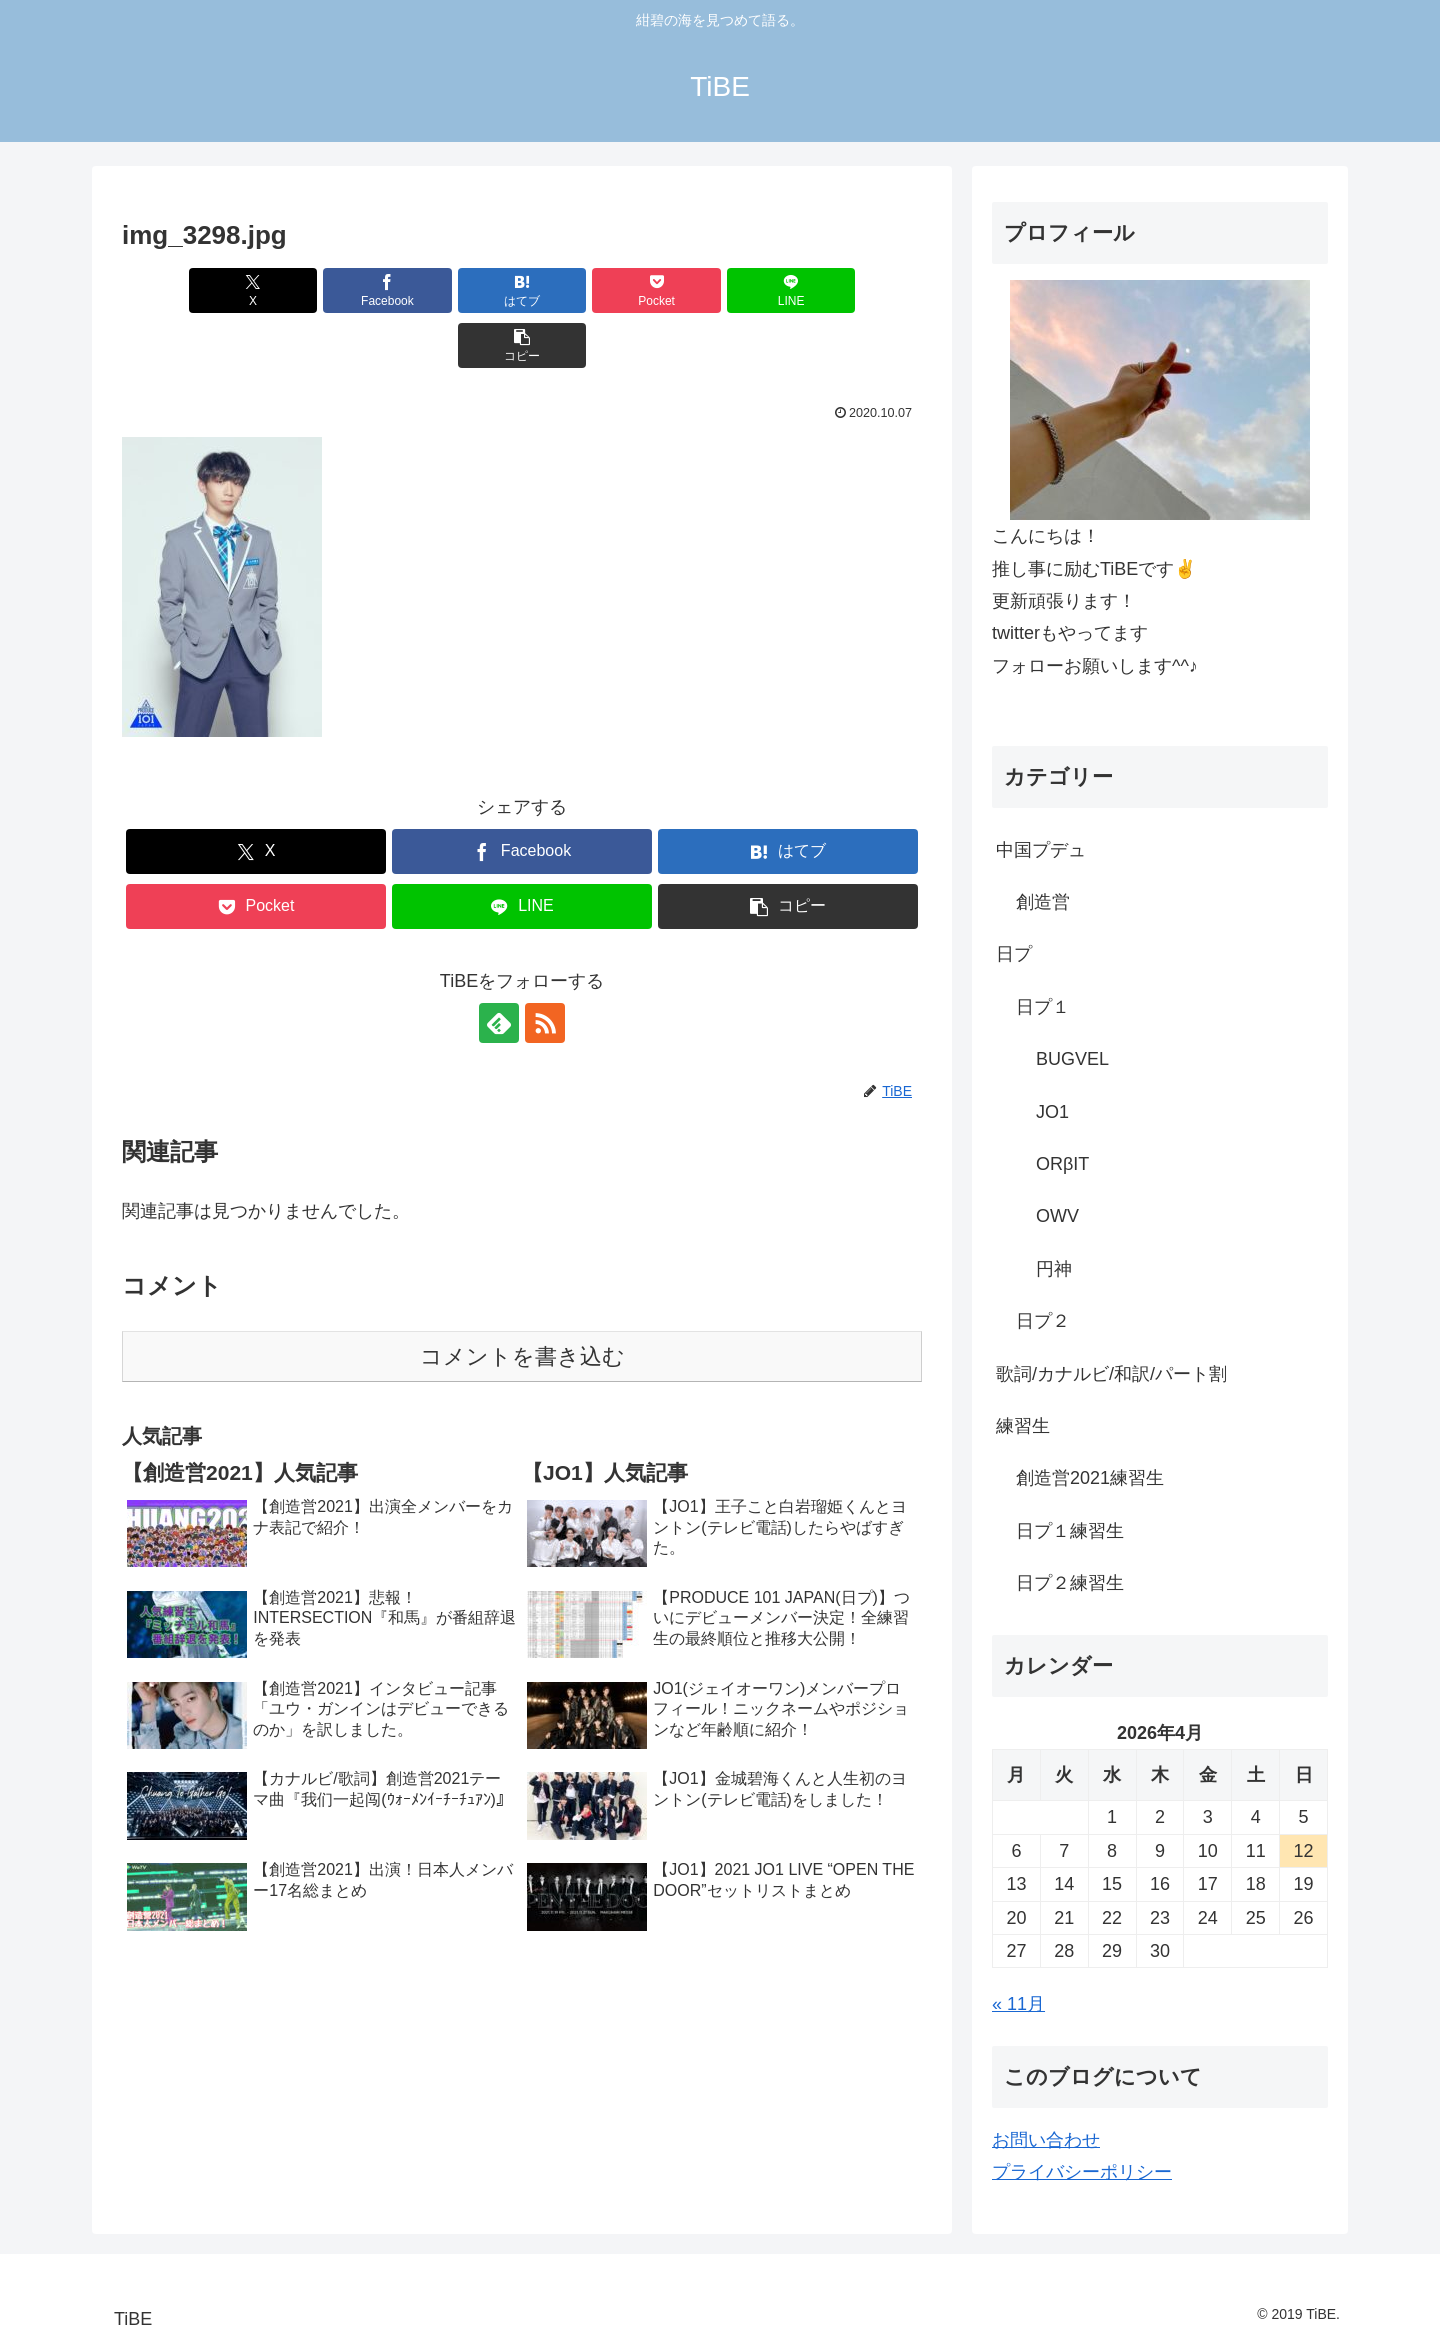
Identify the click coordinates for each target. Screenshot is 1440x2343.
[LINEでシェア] (724, 290)
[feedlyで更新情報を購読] (499, 968)
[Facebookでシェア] (320, 290)
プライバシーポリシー (1082, 2172)
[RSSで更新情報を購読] (545, 968)
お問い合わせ (1046, 2140)
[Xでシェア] (186, 290)
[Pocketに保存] (589, 290)
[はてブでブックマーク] (455, 290)
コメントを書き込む (522, 1301)
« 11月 (1018, 2004)
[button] (858, 290)
